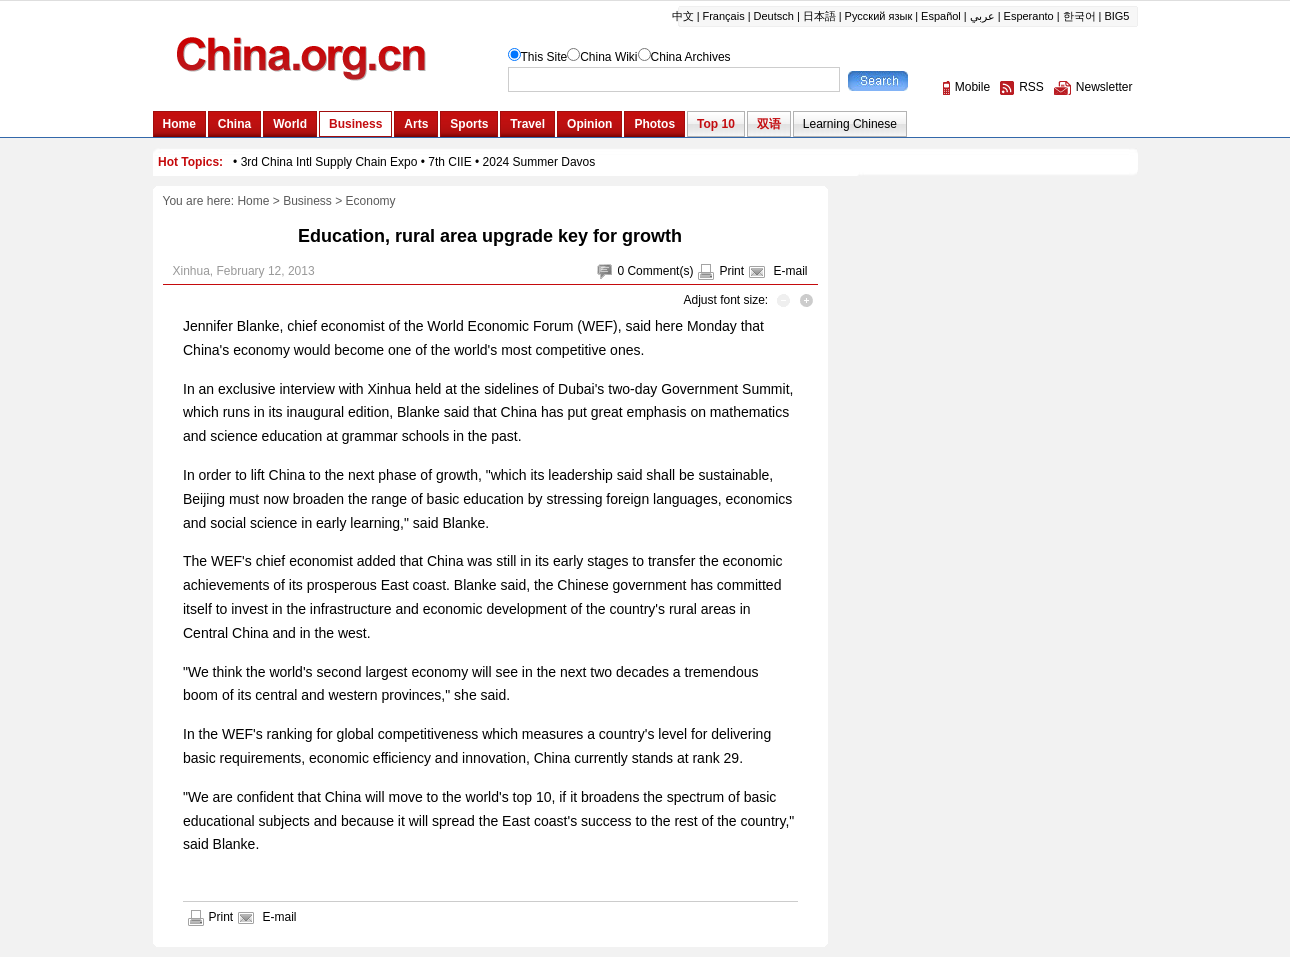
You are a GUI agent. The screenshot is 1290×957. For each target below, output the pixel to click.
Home (253, 201)
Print (731, 271)
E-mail (790, 271)
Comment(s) (660, 271)
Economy (371, 201)
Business (307, 201)
